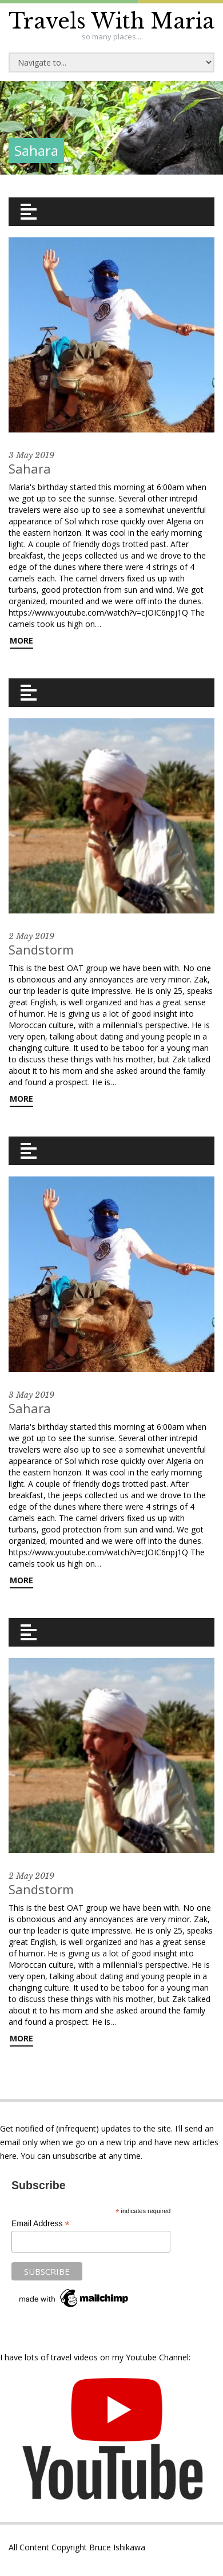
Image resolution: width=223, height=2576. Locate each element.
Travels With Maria (111, 21)
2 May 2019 (31, 936)
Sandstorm (41, 949)
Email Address (40, 2223)
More (21, 640)
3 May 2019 (31, 455)
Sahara (30, 468)
